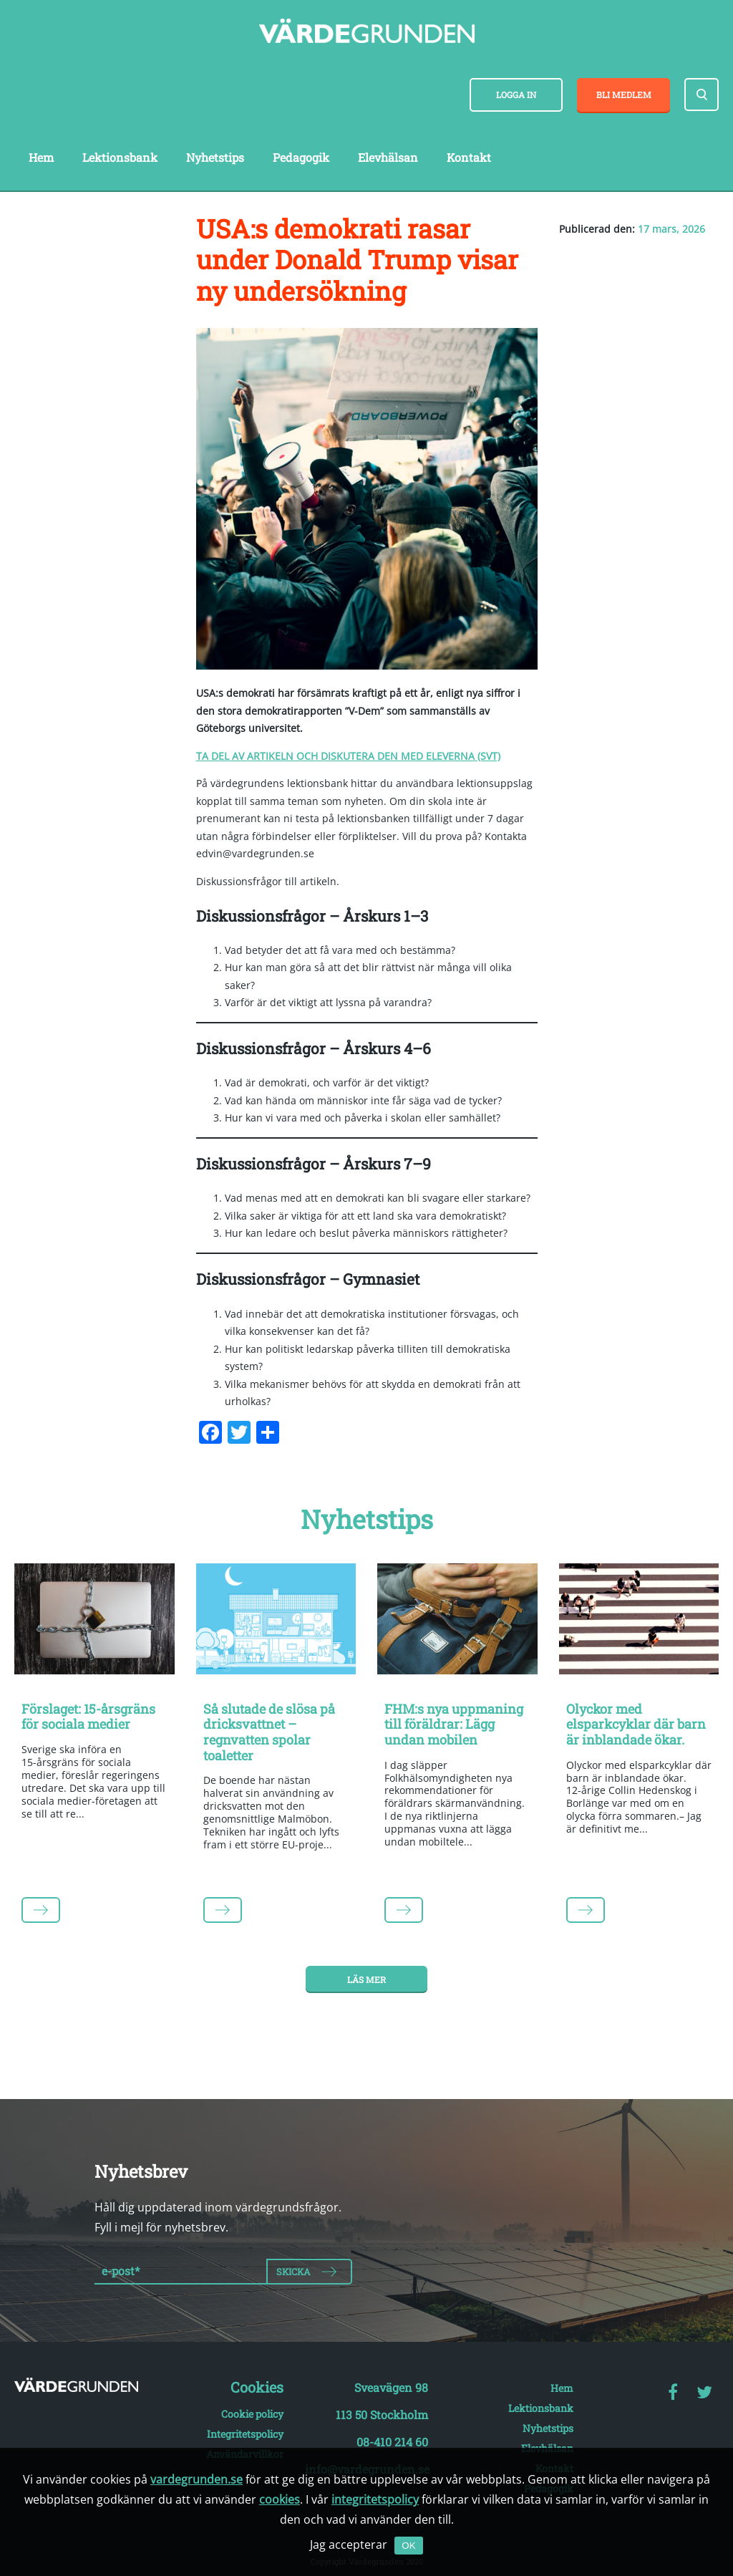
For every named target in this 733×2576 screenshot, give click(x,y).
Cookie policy (252, 2414)
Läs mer (366, 1979)
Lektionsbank (119, 157)
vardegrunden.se (196, 2479)
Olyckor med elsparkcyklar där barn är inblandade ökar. (636, 1724)
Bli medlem (623, 94)
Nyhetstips (215, 157)
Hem (41, 157)
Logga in (516, 94)
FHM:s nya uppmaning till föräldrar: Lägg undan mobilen (453, 1724)
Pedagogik (301, 157)
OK (408, 2545)
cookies (279, 2499)
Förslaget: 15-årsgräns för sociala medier (88, 1716)
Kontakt (469, 157)
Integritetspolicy (245, 2434)
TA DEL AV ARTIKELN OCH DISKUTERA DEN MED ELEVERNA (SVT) (348, 756)
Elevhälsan (388, 157)
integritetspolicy (375, 2499)
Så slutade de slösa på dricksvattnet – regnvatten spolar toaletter (269, 1732)
